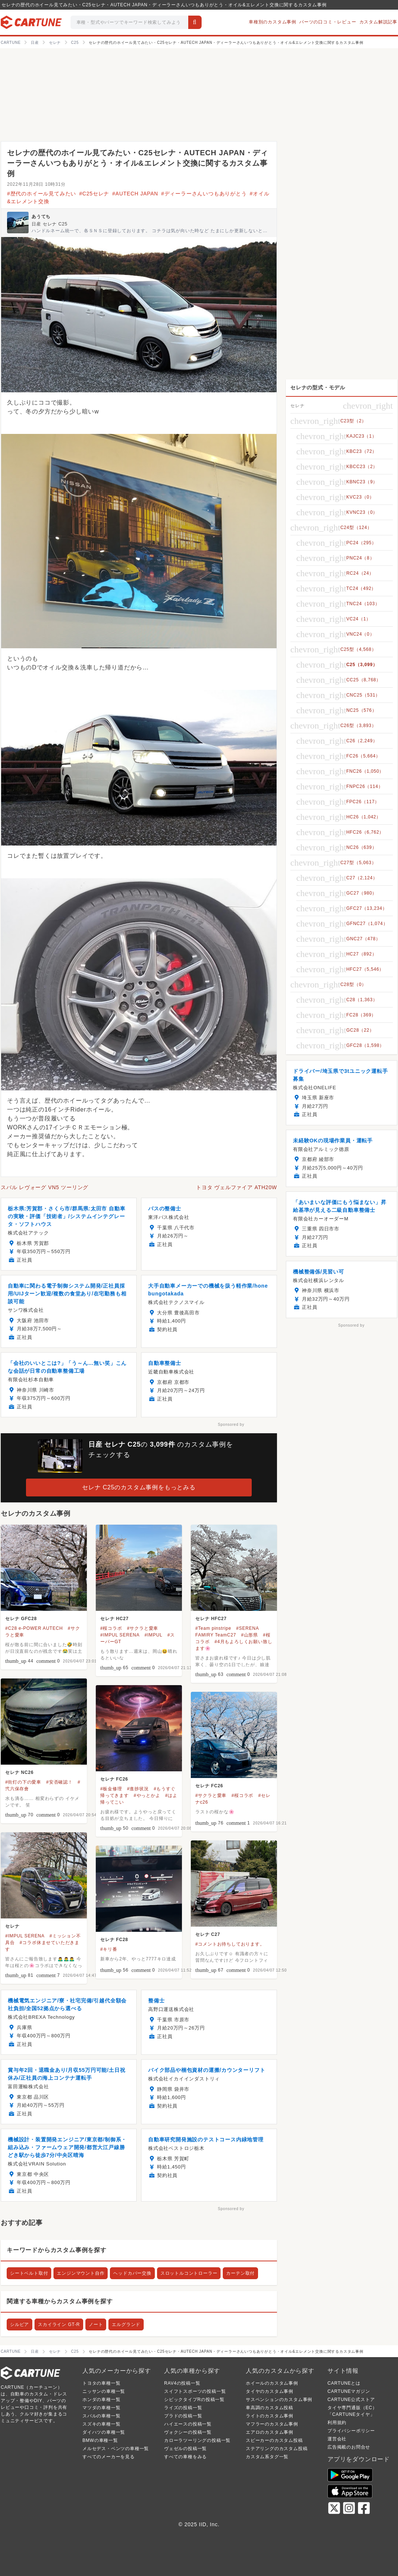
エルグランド (126, 2324)
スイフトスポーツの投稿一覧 (195, 2391)
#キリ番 (108, 1949)
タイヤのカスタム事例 (269, 2391)
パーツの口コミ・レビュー (327, 22)
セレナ (12, 1926)
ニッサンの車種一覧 (103, 2391)
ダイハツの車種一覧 (103, 2432)
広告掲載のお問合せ (348, 2447)
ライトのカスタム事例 (269, 2415)
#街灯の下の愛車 (23, 1782)
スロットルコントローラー (189, 2273)
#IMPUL (153, 1635)
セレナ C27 (207, 1934)
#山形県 (249, 1635)
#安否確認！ (59, 1782)
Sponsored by (231, 1424)
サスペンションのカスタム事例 (279, 2399)
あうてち (41, 216)
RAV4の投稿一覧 (182, 2383)
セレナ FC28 (114, 1939)
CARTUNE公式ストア (351, 2399)
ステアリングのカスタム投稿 (276, 2448)
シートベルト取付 (29, 2273)
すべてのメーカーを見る (108, 2456)
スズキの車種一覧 (101, 2424)
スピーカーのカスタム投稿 (274, 2440)
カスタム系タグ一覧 (267, 2456)
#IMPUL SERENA (120, 1635)
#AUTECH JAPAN (135, 194)
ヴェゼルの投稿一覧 (185, 2448)
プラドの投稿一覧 (183, 2415)
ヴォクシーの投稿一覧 (188, 2432)
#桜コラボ (111, 1628)
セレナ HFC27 (211, 1618)
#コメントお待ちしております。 (230, 1944)
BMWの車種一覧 (100, 2440)
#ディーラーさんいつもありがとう (204, 194)
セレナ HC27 (114, 1618)
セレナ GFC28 (21, 1618)
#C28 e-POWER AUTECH (34, 1628)
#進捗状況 (138, 1788)
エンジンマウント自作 (80, 2273)
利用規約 (336, 2422)
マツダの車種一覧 (101, 2407)
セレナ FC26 (114, 1779)
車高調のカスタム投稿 (269, 2407)
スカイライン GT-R (59, 2324)
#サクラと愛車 (142, 1628)
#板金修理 (111, 1788)
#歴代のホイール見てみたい (41, 194)
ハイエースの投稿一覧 (188, 2424)
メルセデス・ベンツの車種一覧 (115, 2448)
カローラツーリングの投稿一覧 (197, 2440)
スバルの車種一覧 (101, 2415)
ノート (96, 2324)
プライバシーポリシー (351, 2430)
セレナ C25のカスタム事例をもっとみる (139, 1487)
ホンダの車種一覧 (101, 2399)
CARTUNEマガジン (348, 2391)
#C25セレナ (94, 194)
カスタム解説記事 (378, 22)
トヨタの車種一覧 (101, 2383)
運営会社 (336, 2439)
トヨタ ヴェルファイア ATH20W (236, 1187)
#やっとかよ (147, 1795)
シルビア (19, 2324)
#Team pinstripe (213, 1628)
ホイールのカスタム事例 (272, 2383)
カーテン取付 (240, 2273)
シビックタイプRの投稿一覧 (194, 2399)
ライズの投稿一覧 (183, 2407)
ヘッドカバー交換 (132, 2273)
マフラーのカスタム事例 (272, 2424)
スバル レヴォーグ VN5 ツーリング (44, 1187)
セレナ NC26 (19, 1772)
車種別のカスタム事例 (272, 22)
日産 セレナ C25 (50, 224)
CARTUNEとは (344, 2383)
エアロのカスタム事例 (269, 2432)
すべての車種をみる (185, 2456)
